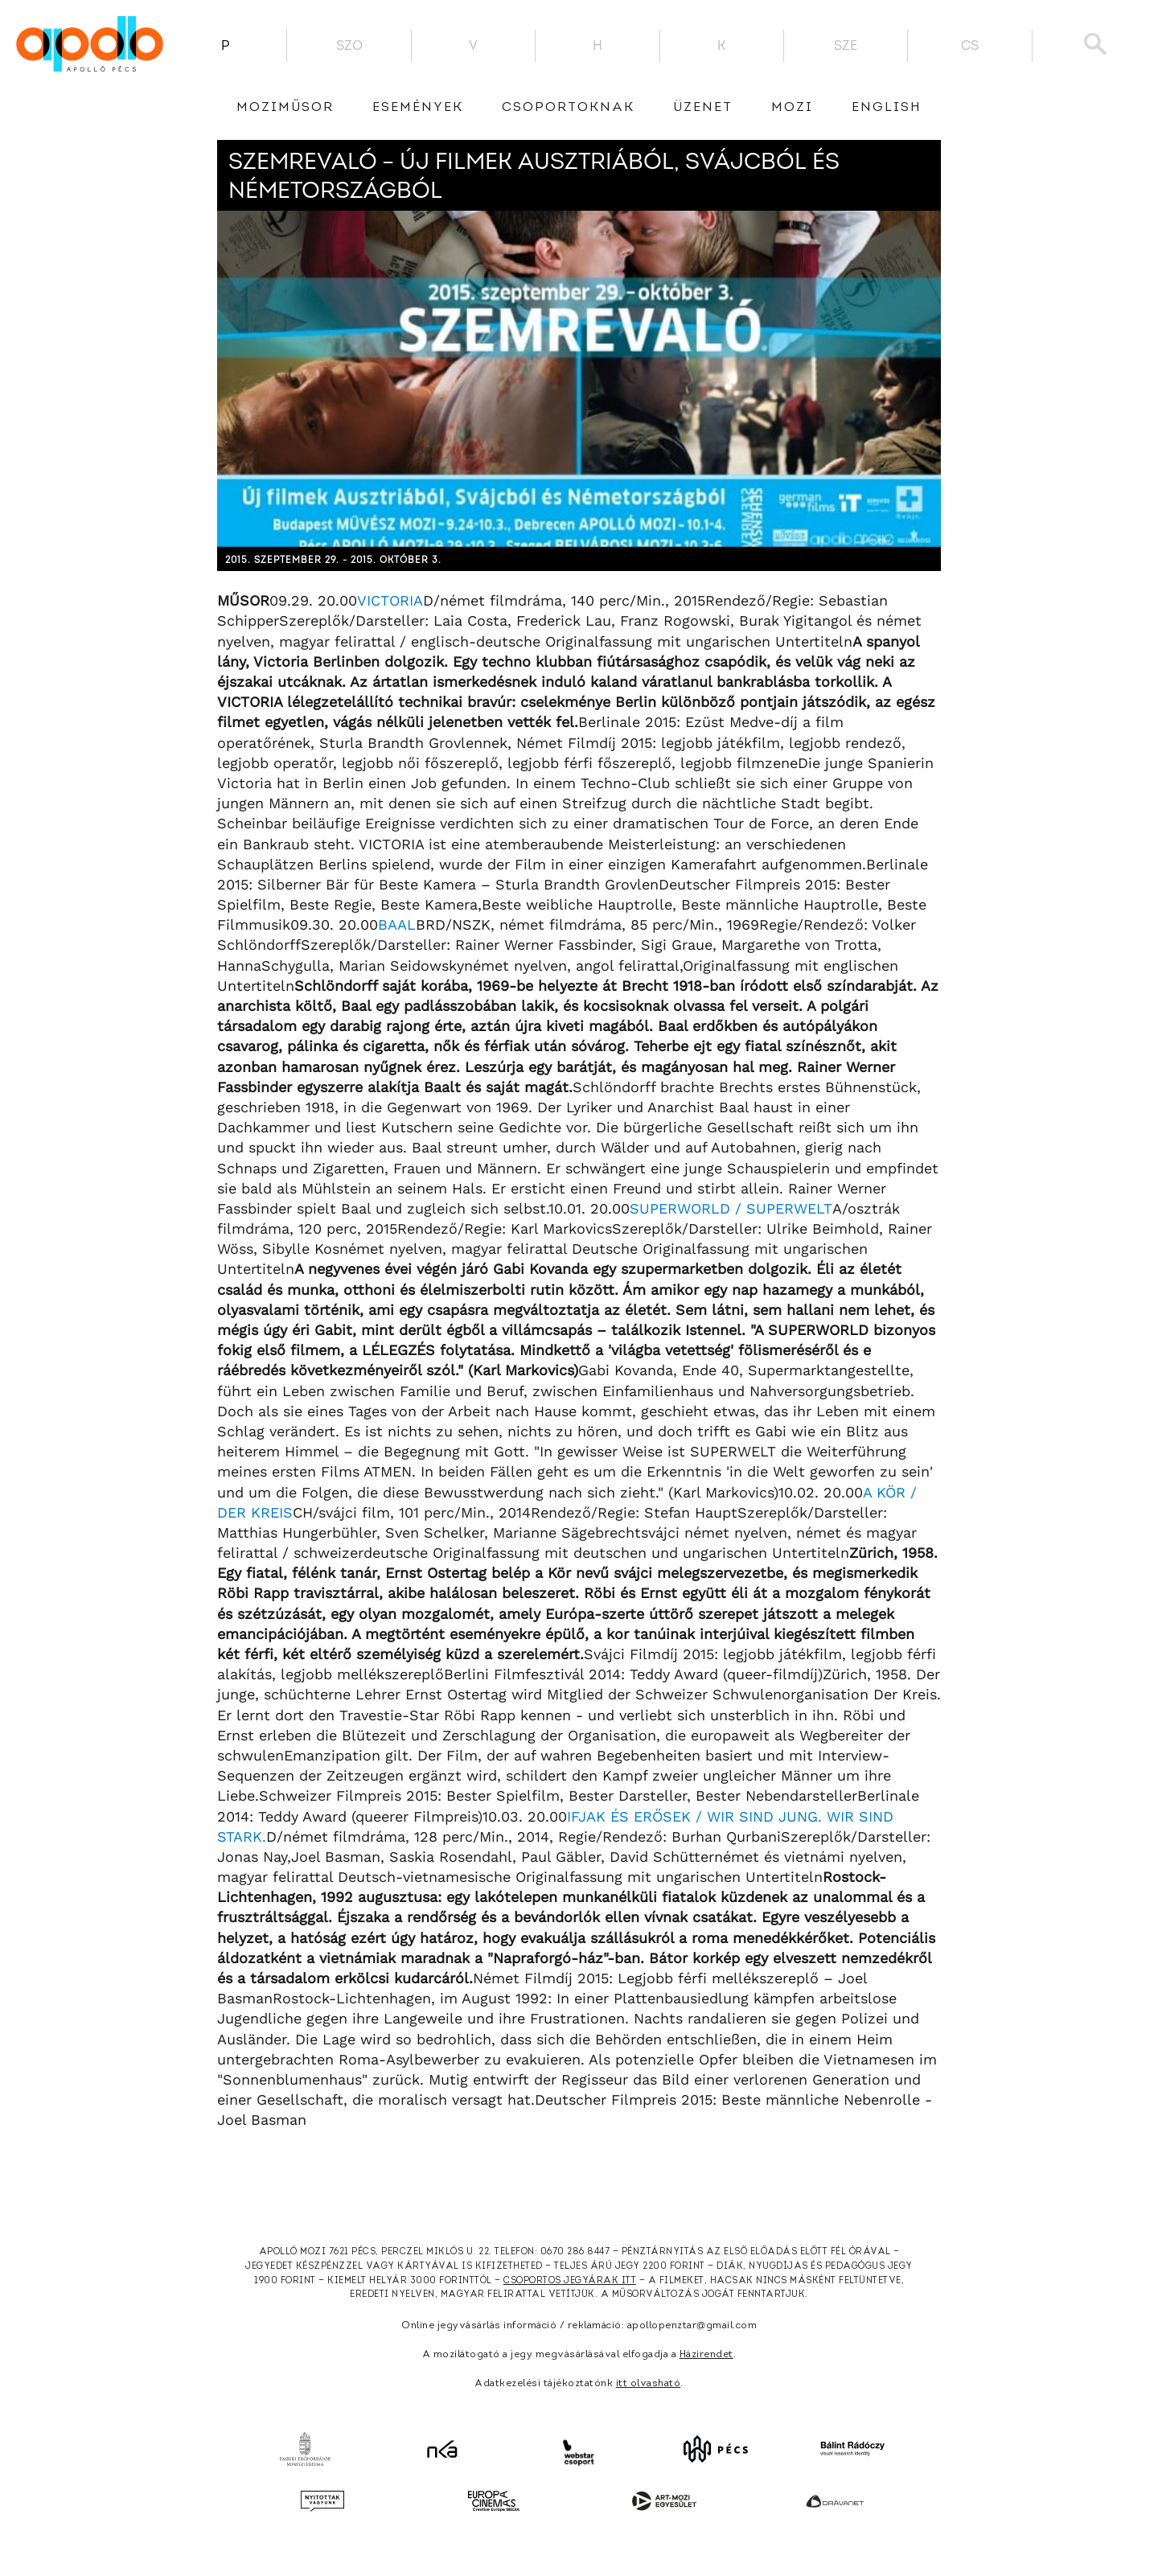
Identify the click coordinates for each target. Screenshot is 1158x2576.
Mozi (792, 107)
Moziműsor (285, 107)
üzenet (703, 107)
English (887, 107)
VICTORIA (390, 600)
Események (417, 107)
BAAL (397, 924)
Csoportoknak (568, 107)
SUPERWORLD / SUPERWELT (731, 1208)
